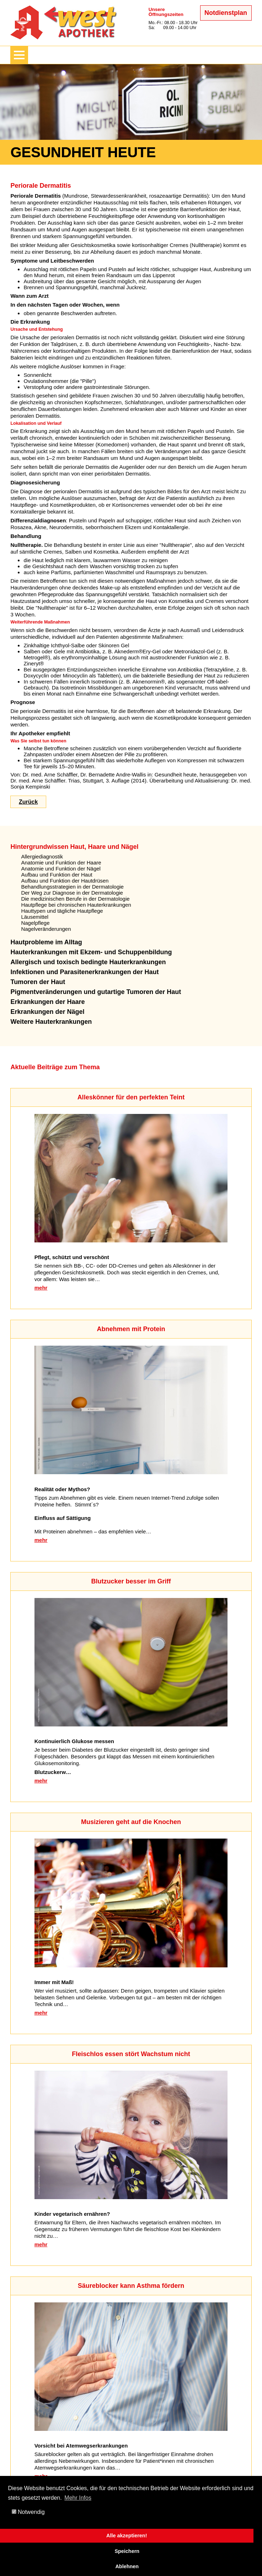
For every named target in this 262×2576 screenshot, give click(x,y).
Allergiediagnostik (42, 856)
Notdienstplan (225, 12)
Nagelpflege (35, 923)
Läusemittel (34, 917)
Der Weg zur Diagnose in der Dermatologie (72, 893)
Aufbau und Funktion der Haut (56, 875)
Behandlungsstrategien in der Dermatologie (72, 887)
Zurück (28, 802)
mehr (41, 1288)
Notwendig (28, 2512)
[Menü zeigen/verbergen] (19, 55)
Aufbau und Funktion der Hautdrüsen (64, 881)
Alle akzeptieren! (126, 2535)
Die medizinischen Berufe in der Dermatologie (75, 899)
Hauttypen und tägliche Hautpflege (62, 911)
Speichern (126, 2551)
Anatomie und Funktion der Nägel (60, 869)
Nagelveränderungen (46, 929)
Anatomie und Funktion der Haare (61, 862)
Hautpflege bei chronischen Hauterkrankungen (76, 905)
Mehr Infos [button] (77, 2498)
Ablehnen (127, 2566)
